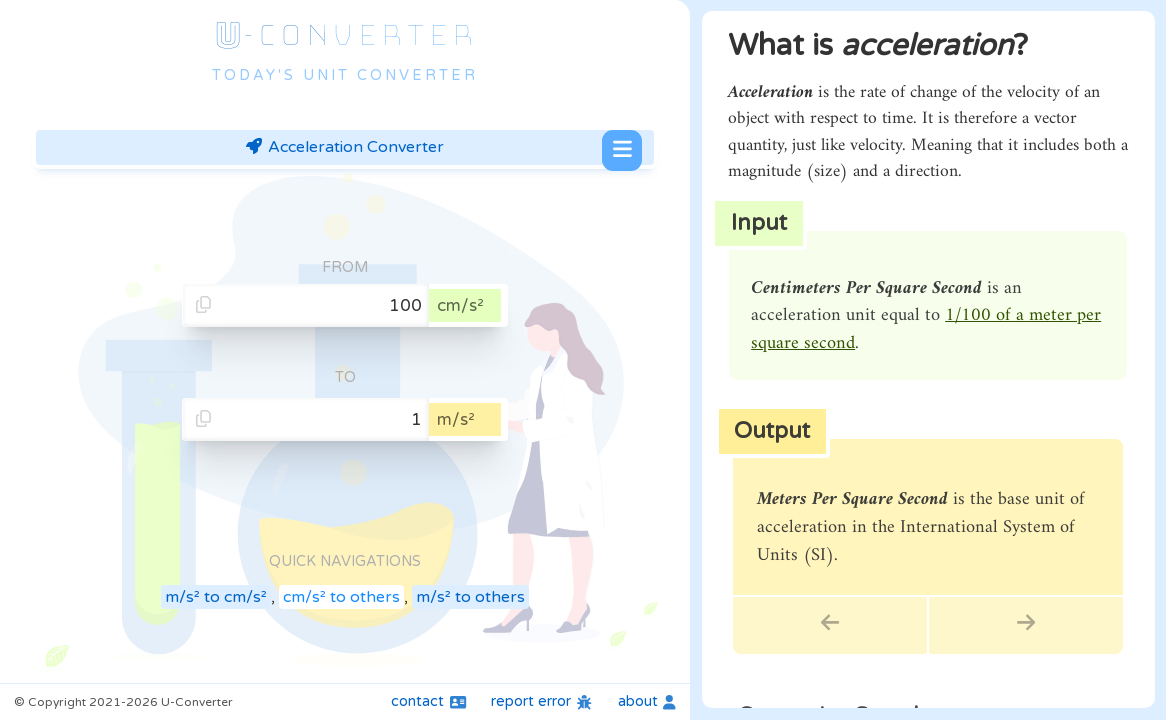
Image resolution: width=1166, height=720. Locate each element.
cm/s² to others (341, 597)
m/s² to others (470, 597)
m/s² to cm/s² (216, 597)
